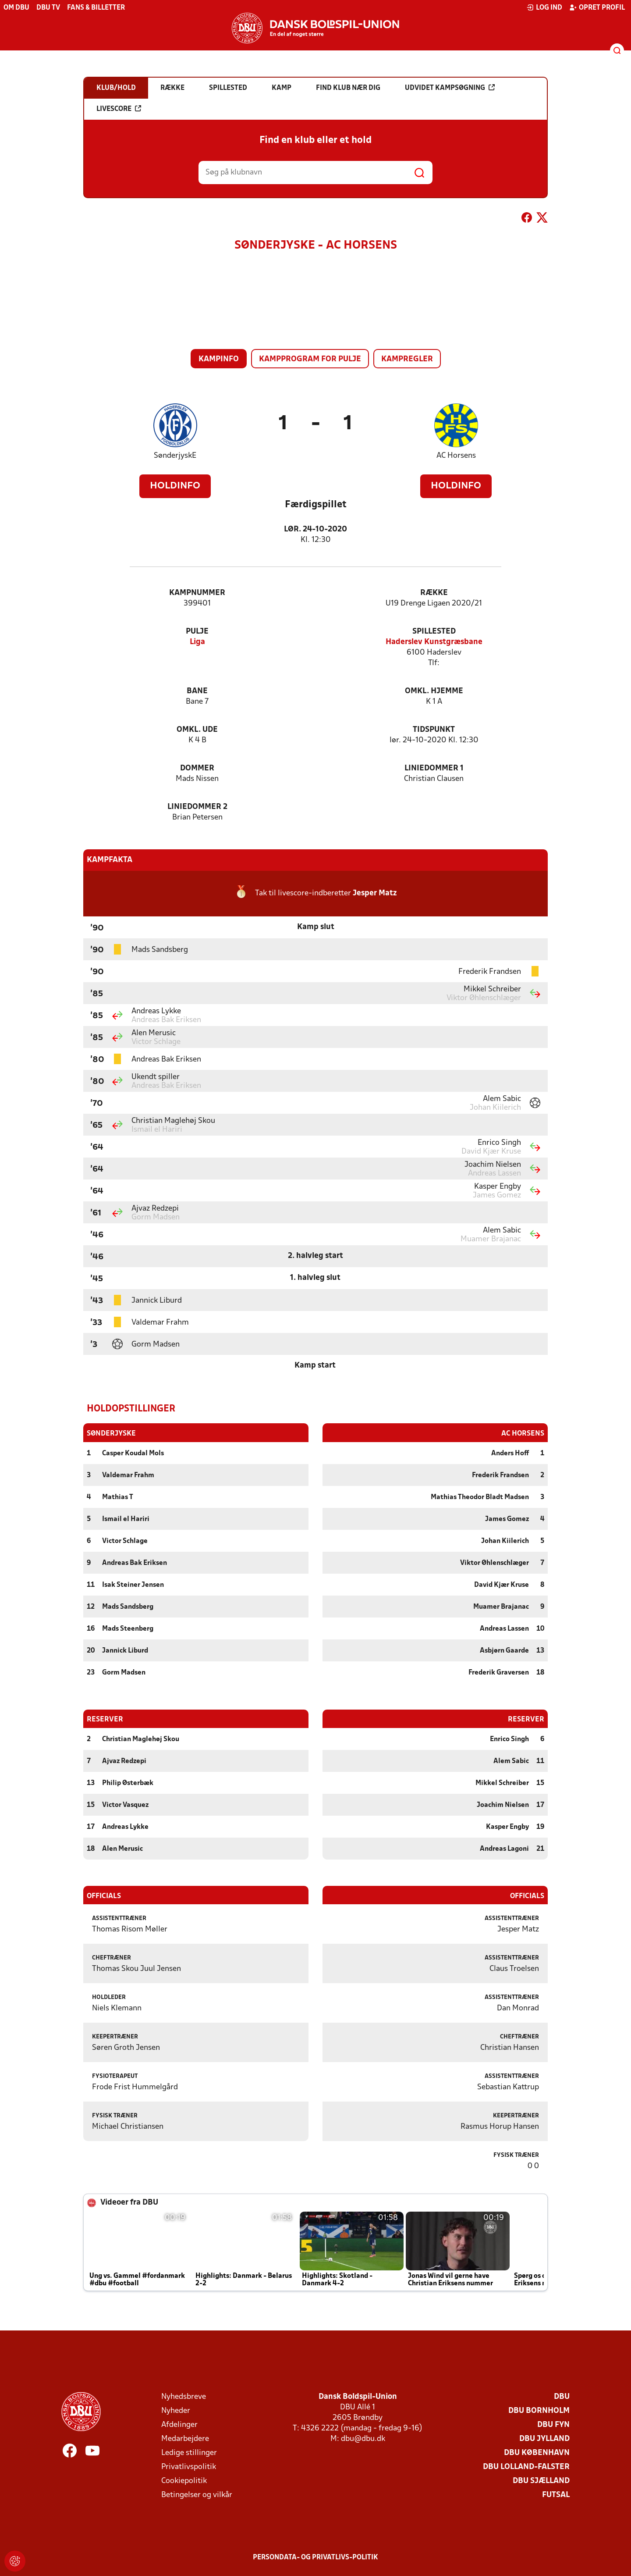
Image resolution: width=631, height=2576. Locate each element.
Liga (197, 642)
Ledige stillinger (189, 2452)
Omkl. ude (197, 730)
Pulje (197, 631)
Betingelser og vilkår (196, 2494)
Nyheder (175, 2410)
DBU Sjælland (541, 2480)
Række (434, 593)
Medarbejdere (185, 2438)
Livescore (118, 108)
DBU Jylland (544, 2438)
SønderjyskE (175, 456)
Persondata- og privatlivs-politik (315, 2557)
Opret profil (597, 7)
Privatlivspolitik (188, 2466)
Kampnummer (197, 593)
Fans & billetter (96, 8)
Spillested (434, 631)
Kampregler (407, 359)
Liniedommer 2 (197, 807)
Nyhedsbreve (183, 2396)
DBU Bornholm (539, 2410)
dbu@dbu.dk (363, 2438)
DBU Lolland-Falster (526, 2466)
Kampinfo (219, 359)
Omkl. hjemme (434, 691)
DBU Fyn (553, 2424)
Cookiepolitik (184, 2480)
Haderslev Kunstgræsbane (434, 642)
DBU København (537, 2452)
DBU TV (48, 8)
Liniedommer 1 (434, 768)
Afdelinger (179, 2424)
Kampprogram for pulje (310, 359)
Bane (197, 691)
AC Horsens (456, 456)
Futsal (556, 2494)
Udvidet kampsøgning (450, 87)
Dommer (197, 768)
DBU (562, 2396)
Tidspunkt (434, 730)
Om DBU (16, 8)
